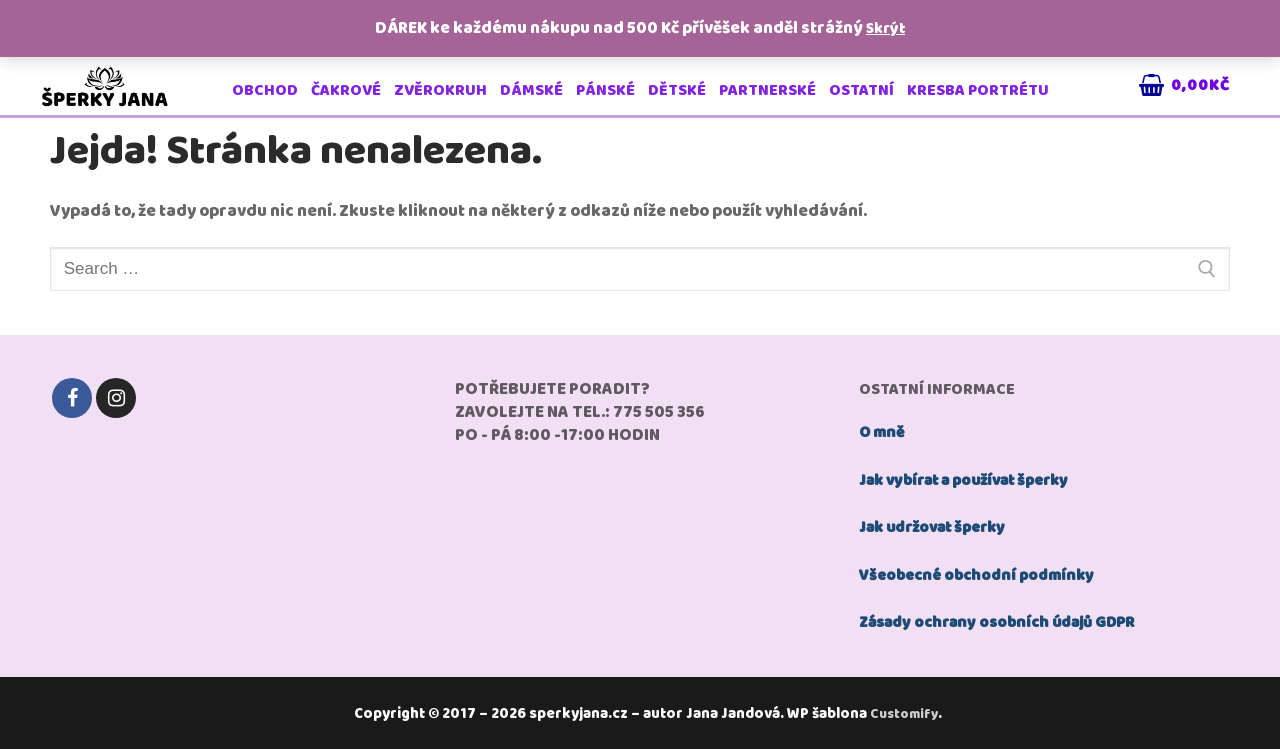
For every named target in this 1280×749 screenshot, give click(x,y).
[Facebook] (72, 398)
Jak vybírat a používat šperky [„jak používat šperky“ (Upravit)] (974, 479)
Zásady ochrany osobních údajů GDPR (1009, 620)
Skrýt (886, 28)
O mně (884, 432)
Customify (906, 711)
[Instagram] (116, 398)
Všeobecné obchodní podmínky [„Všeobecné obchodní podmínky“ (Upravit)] (983, 573)
